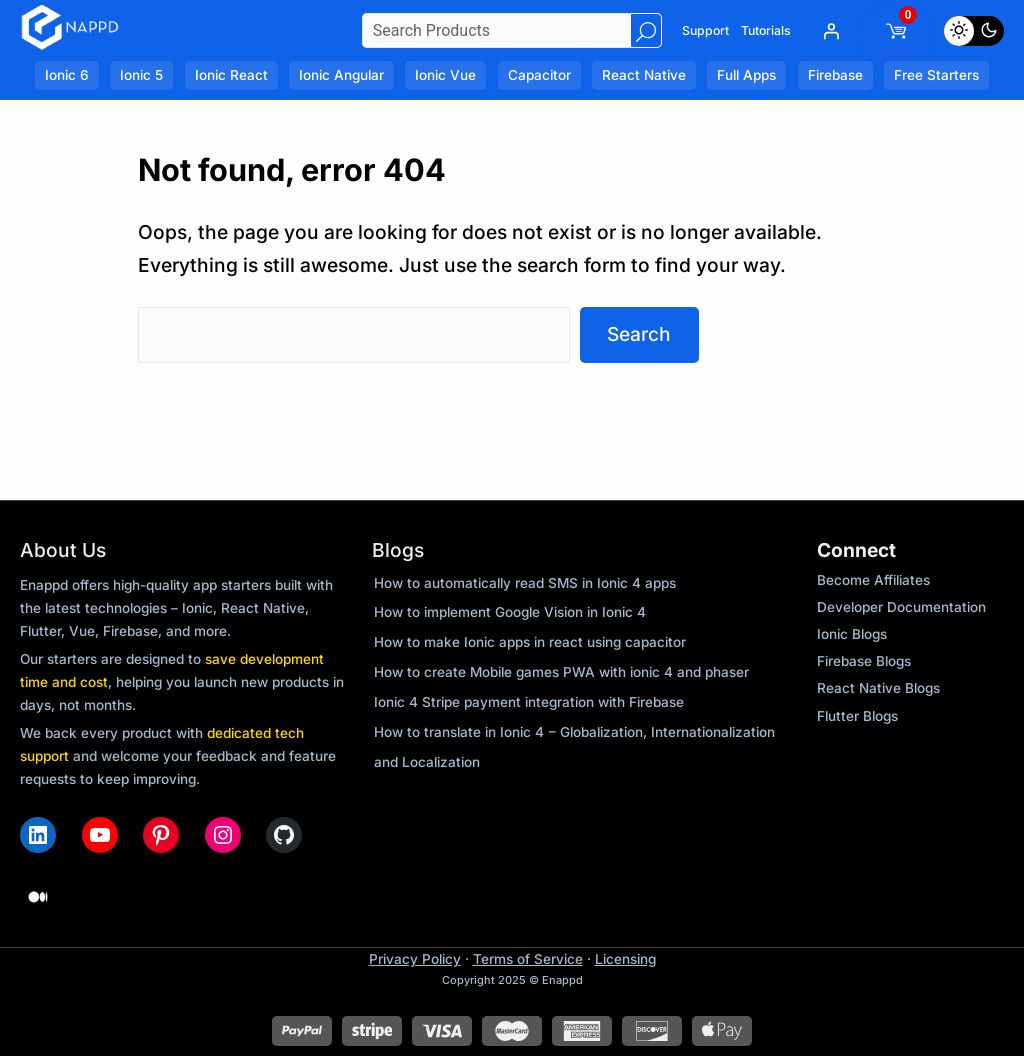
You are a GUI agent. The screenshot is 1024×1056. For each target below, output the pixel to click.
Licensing (625, 959)
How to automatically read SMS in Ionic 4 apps (525, 583)
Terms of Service (528, 959)
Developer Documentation (901, 607)
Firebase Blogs (864, 661)
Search (639, 334)
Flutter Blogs (857, 716)
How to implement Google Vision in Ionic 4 (510, 612)
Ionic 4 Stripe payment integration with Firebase (529, 702)
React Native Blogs (878, 688)
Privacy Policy (415, 959)
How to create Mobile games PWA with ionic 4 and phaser (561, 672)
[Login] (831, 31)
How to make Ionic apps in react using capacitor (530, 642)
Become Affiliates (873, 580)
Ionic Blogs (852, 634)
